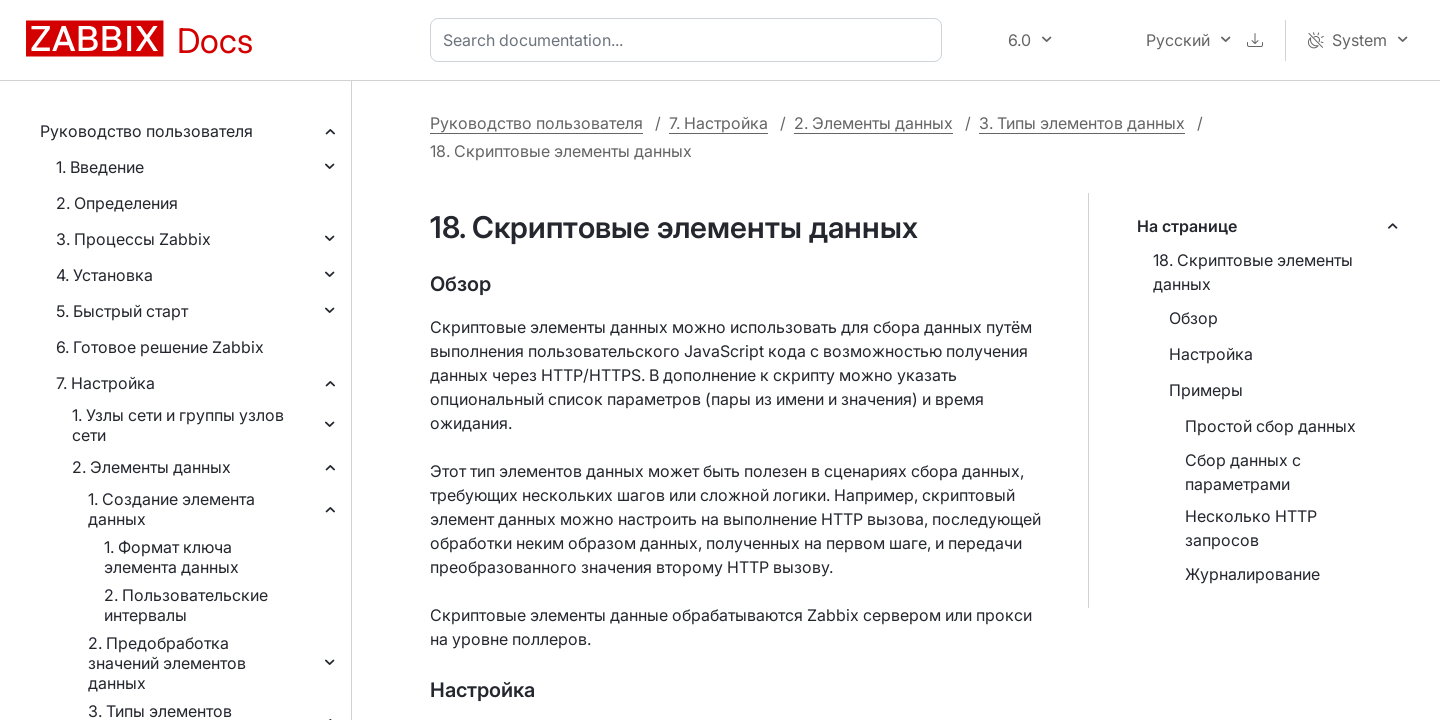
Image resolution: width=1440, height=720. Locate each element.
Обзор (1193, 318)
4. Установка (104, 275)
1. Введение (100, 167)
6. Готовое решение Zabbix (160, 347)
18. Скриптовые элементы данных (1253, 272)
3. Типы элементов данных (1082, 123)
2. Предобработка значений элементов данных (167, 663)
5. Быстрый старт (122, 311)
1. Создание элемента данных (171, 509)
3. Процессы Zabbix (133, 239)
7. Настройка (105, 383)
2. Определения (117, 203)
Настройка (1211, 354)
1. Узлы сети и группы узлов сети (178, 425)
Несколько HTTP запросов (1251, 528)
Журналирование (1252, 574)
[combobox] (690, 40)
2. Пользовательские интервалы (186, 605)
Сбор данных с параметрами (1243, 472)
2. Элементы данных (151, 467)
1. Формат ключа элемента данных (171, 557)
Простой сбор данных (1270, 426)
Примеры (1206, 390)
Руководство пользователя (146, 131)
